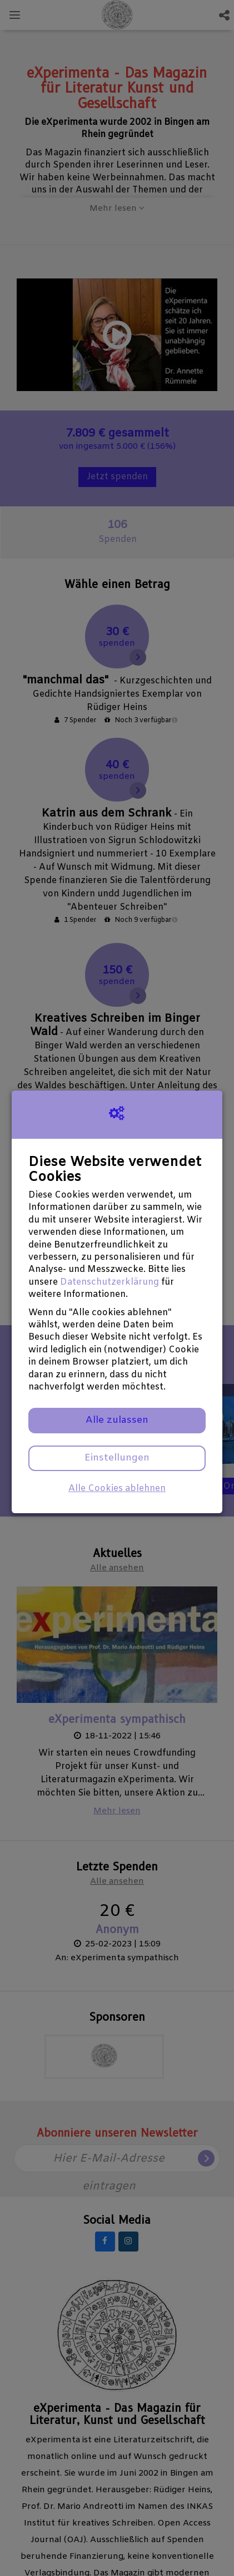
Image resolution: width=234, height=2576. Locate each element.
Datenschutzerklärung (109, 1282)
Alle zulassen (117, 1420)
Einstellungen (117, 1458)
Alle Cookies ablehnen (117, 1488)
